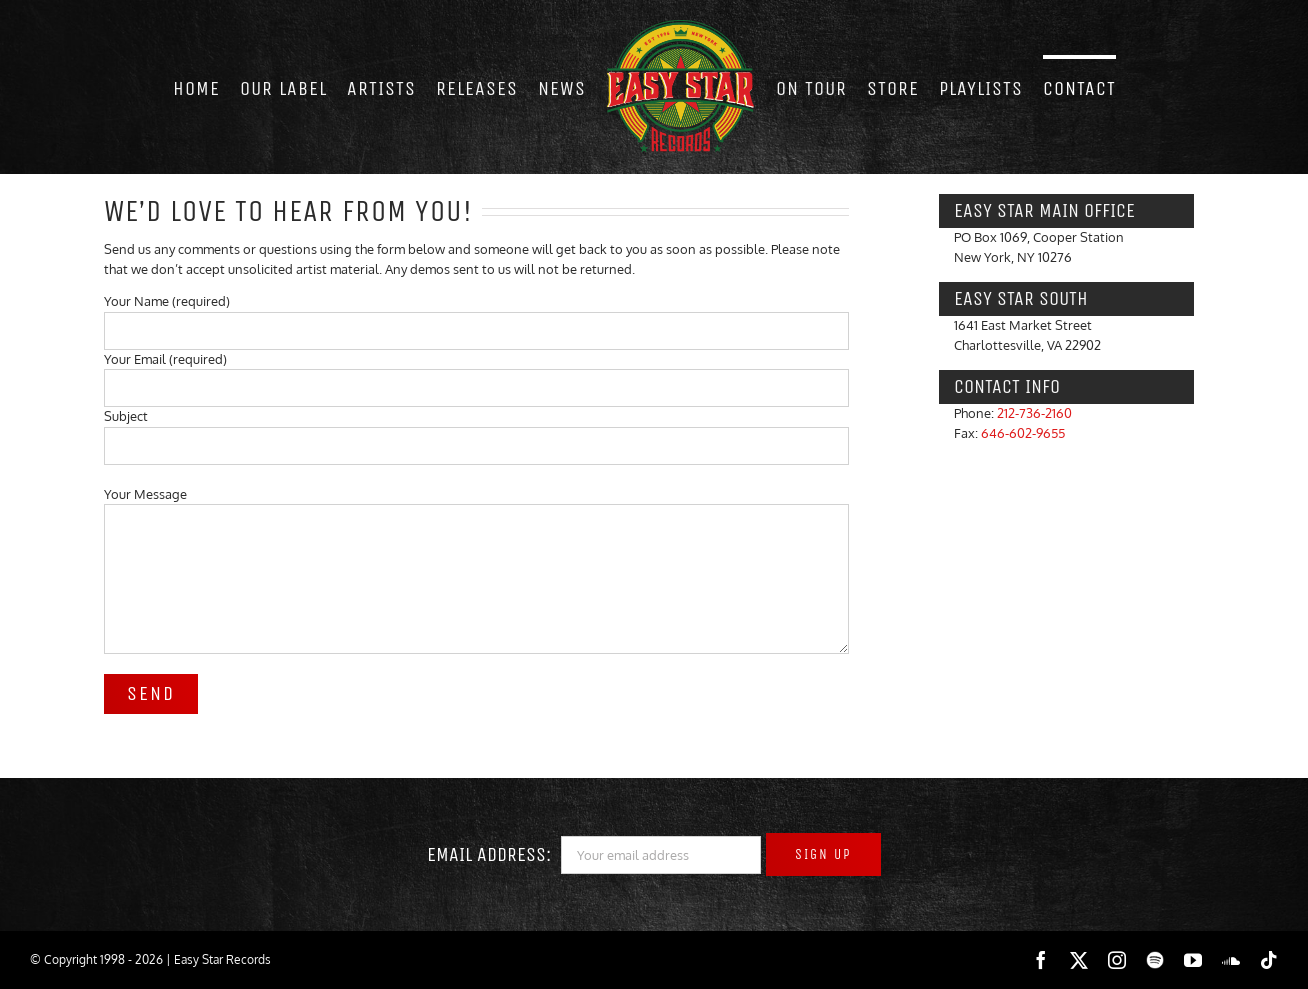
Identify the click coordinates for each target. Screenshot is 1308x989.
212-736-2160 (1034, 413)
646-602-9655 (1023, 433)
